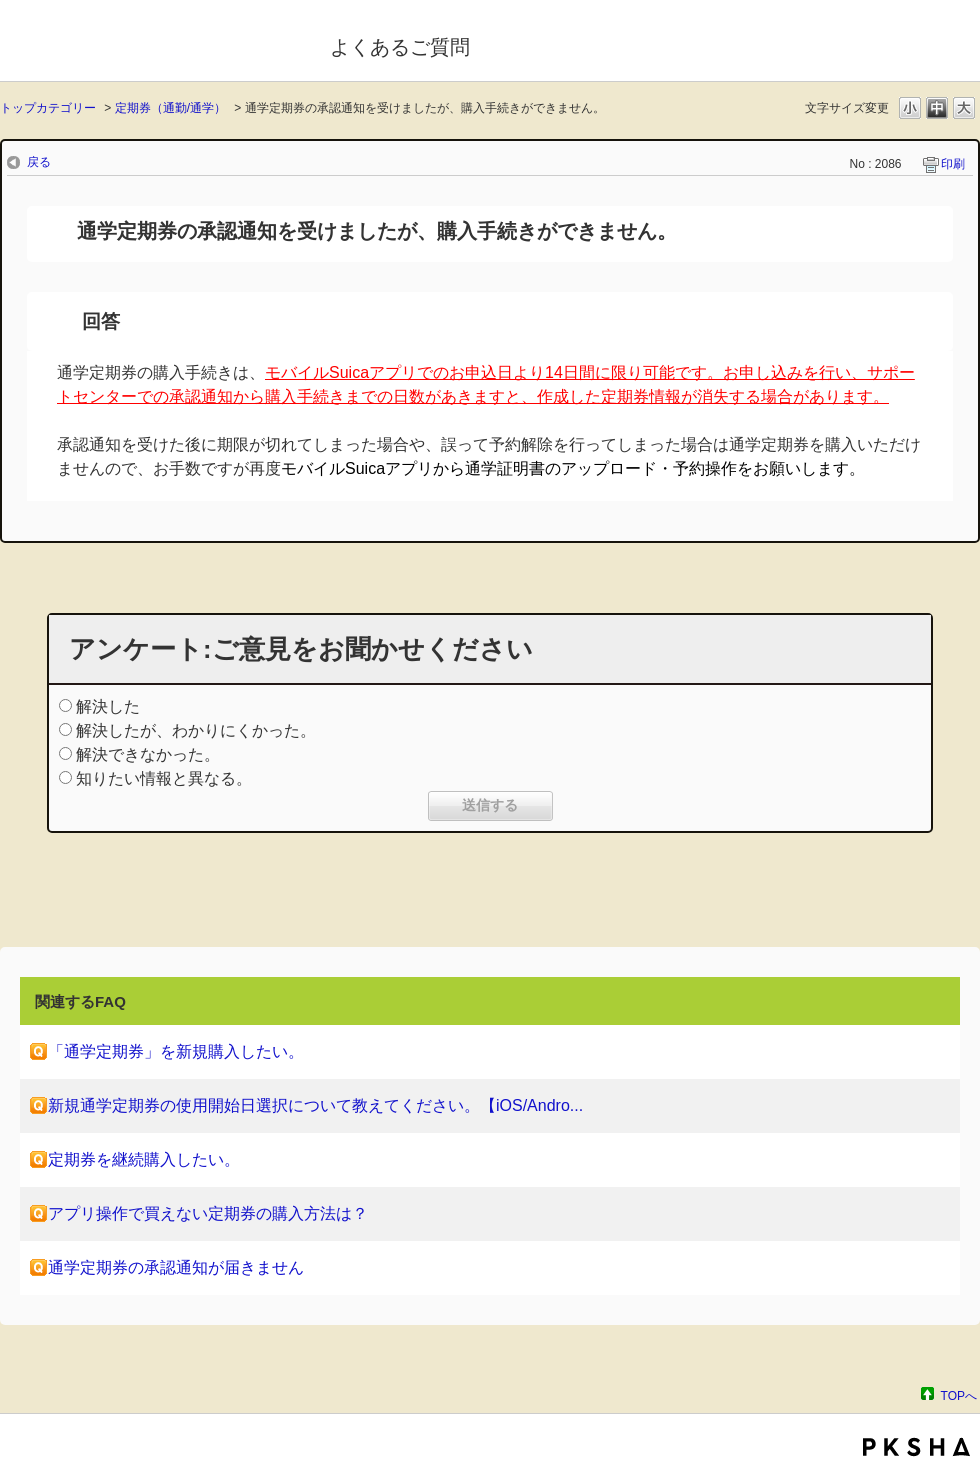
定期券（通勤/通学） (170, 108)
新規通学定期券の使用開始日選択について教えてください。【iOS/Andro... (315, 1105)
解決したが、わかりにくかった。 (196, 730)
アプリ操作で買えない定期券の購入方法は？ (208, 1213)
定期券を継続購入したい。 (144, 1159)
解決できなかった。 (148, 754)
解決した (108, 706)
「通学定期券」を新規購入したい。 (176, 1051)
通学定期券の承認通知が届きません (176, 1267)
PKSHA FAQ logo (916, 1447)
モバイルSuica (151, 43)
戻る (39, 162)
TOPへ (959, 1395)
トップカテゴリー (48, 108)
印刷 (953, 164)
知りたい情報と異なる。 (164, 778)
